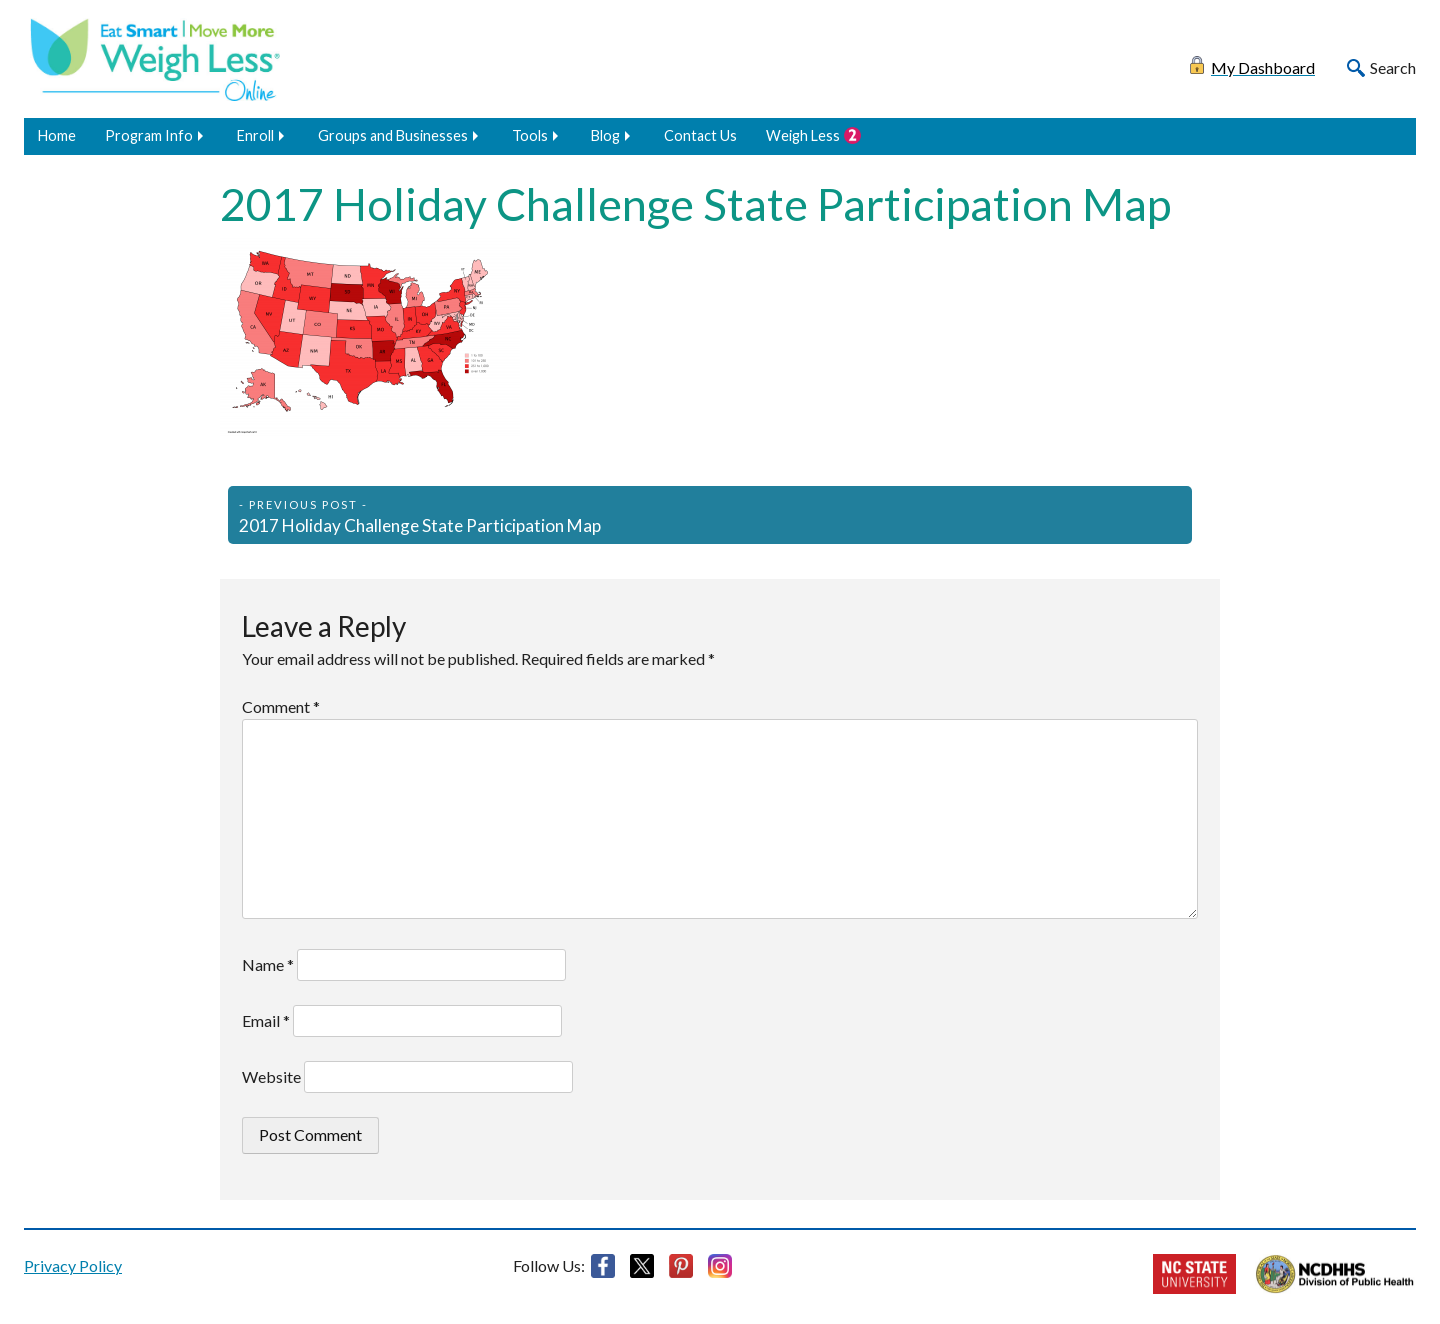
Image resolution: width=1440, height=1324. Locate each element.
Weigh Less (803, 135)
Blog (605, 135)
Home (57, 135)
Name (268, 964)
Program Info (149, 135)
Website (271, 1076)
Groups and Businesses (393, 135)
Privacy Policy (73, 1265)
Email (266, 1020)
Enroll (255, 135)
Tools (530, 135)
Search (1393, 67)
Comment (281, 706)
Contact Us (700, 135)
